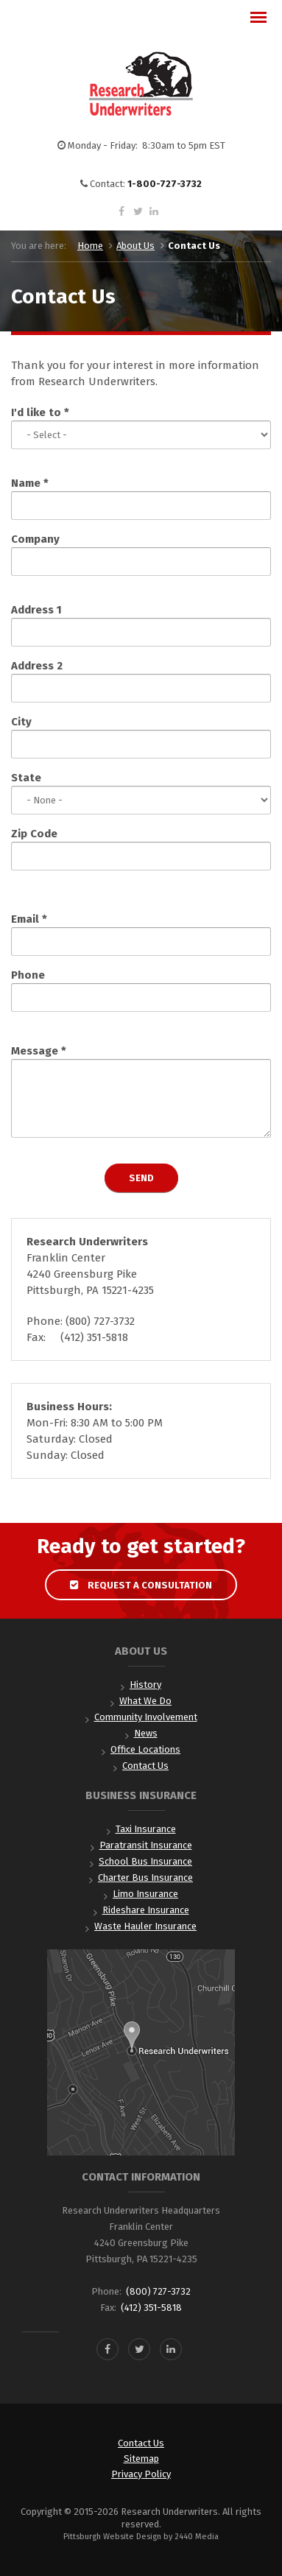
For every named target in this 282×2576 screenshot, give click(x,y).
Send (141, 1177)
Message (38, 1051)
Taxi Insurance (146, 1828)
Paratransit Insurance (145, 1845)
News (146, 1733)
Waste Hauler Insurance (145, 1926)
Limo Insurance (145, 1893)
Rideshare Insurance (145, 1909)
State (26, 777)
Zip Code (34, 833)
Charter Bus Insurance (145, 1877)
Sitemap (141, 2458)
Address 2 (37, 665)
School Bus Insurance (145, 1861)
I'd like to (40, 412)
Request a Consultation (141, 1585)
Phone (28, 975)
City (21, 721)
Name (30, 483)
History (145, 1684)
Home (90, 245)
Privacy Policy (141, 2474)
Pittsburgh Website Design (112, 2536)
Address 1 (36, 609)
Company (35, 539)
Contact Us (145, 1765)
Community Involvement (145, 1716)
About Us (135, 245)
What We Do (145, 1700)
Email (29, 919)
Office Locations (145, 1749)
